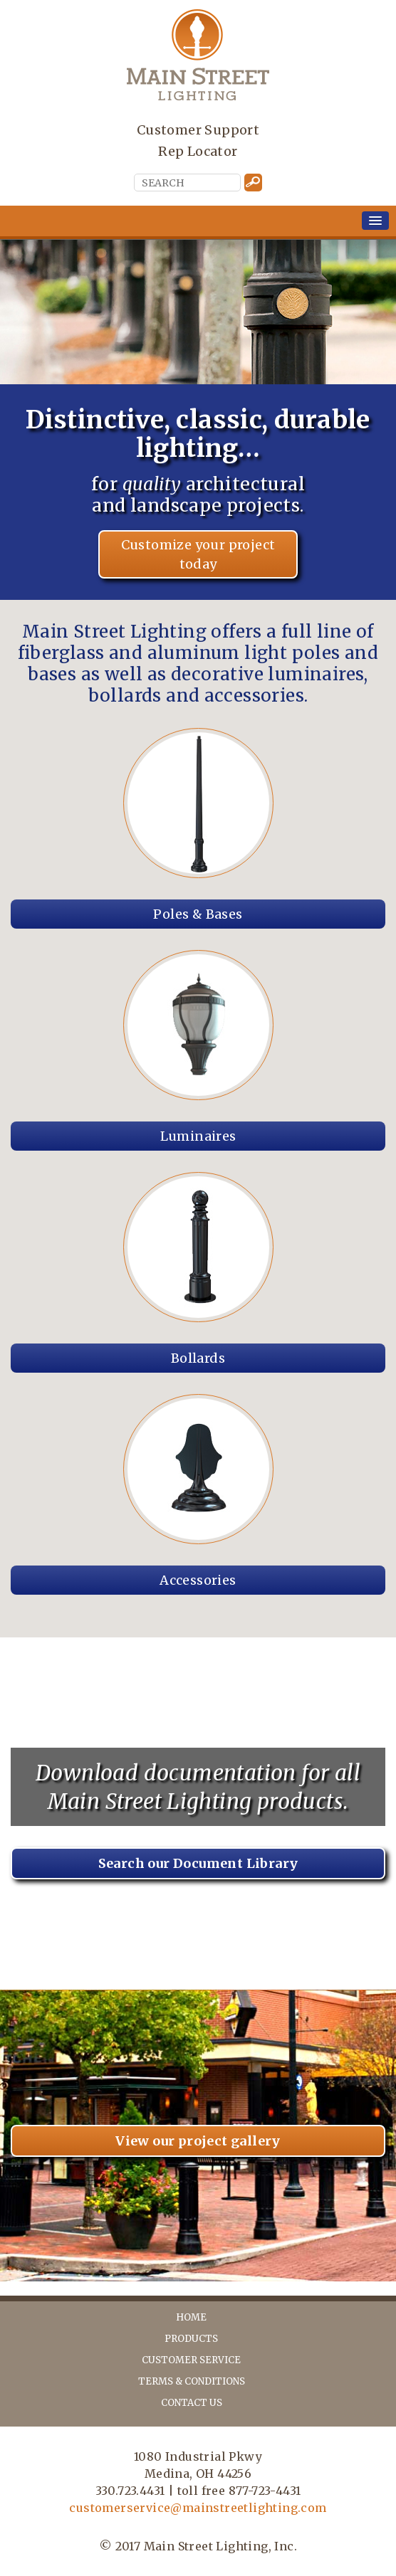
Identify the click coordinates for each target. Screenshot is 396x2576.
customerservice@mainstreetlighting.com (197, 2508)
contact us (191, 2403)
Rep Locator (197, 151)
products (191, 2339)
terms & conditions (191, 2381)
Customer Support (198, 129)
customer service (191, 2360)
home (191, 2317)
